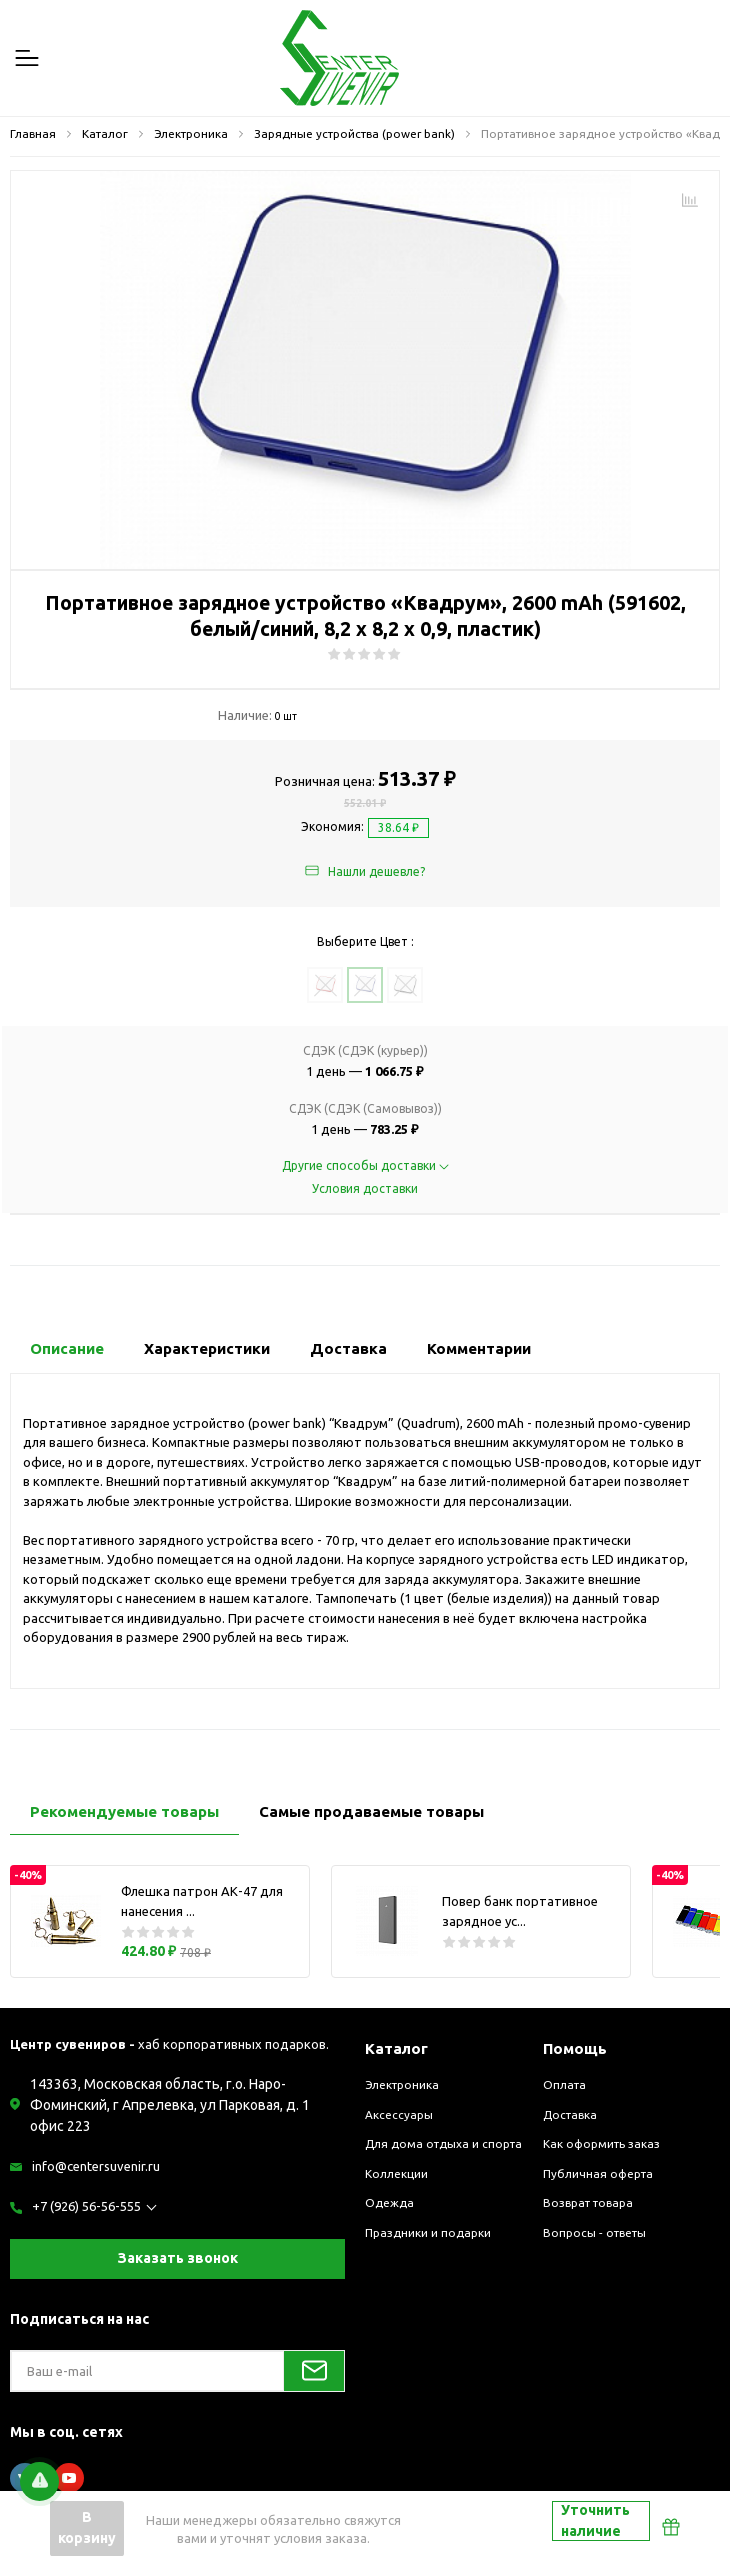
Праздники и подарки (428, 2232)
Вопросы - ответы (594, 2232)
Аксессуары (399, 2114)
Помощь (575, 2048)
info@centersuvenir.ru (96, 2166)
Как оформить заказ (601, 2143)
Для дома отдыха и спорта (443, 2143)
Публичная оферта (598, 2173)
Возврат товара (588, 2202)
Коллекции (396, 2173)
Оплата (564, 2084)
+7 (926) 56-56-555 (86, 2206)
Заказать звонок (178, 2258)
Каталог (396, 2048)
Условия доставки (365, 1188)
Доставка (570, 2114)
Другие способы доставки (365, 1165)
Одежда (389, 2202)
